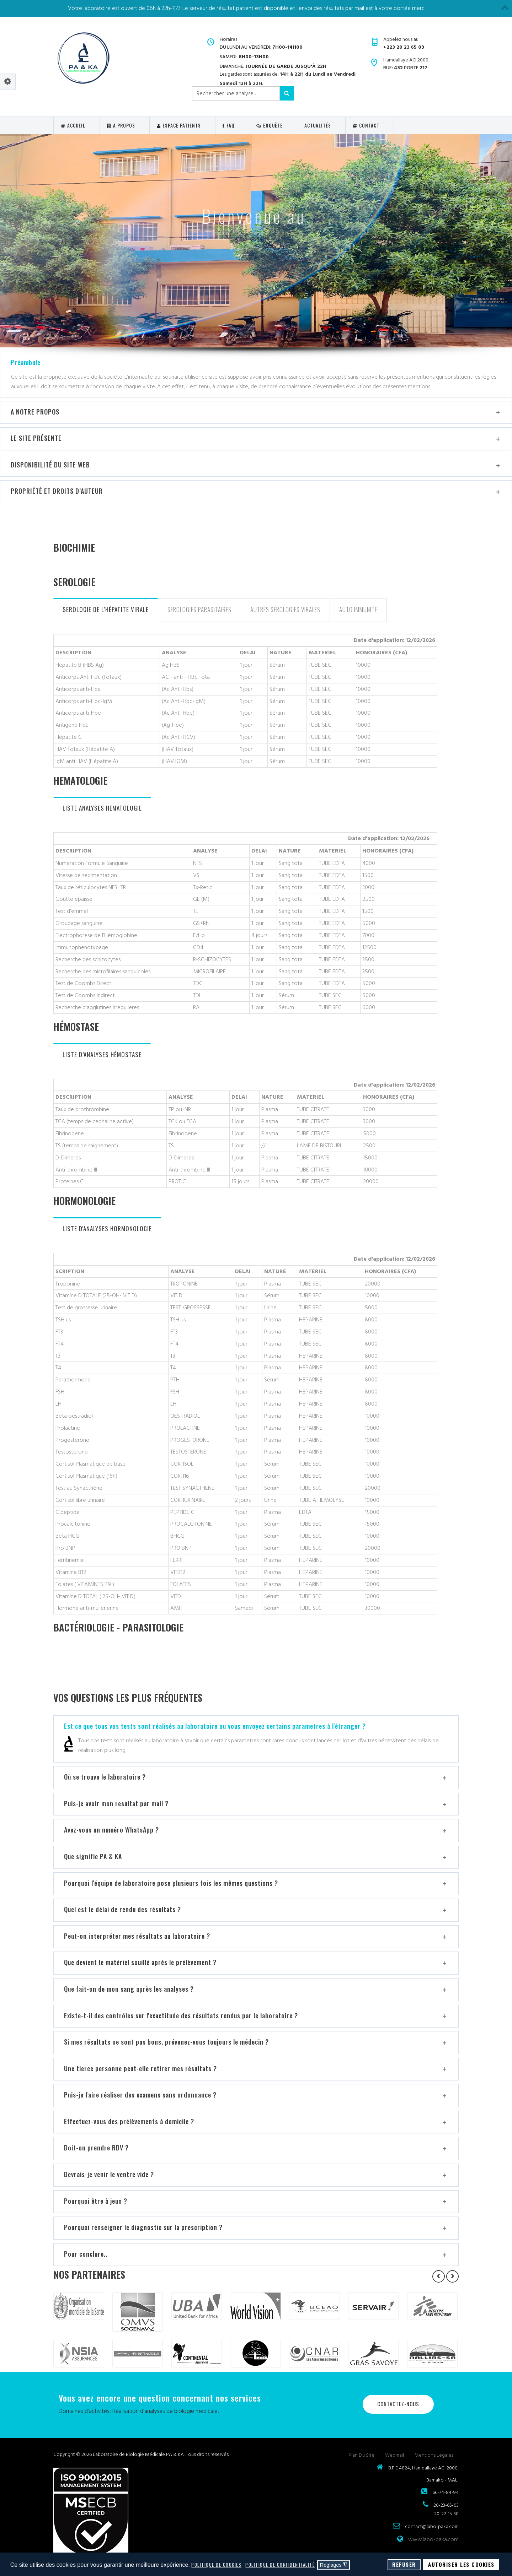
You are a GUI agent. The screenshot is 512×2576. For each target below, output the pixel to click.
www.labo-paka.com (433, 2539)
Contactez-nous (398, 2404)
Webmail (394, 2455)
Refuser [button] (404, 2564)
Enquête (269, 125)
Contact (366, 125)
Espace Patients (179, 125)
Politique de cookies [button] (216, 2564)
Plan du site (361, 2455)
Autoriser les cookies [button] (461, 2564)
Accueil (73, 125)
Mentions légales (434, 2455)
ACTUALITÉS (317, 125)
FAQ (229, 125)
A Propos (121, 125)
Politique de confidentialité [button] (280, 2564)
